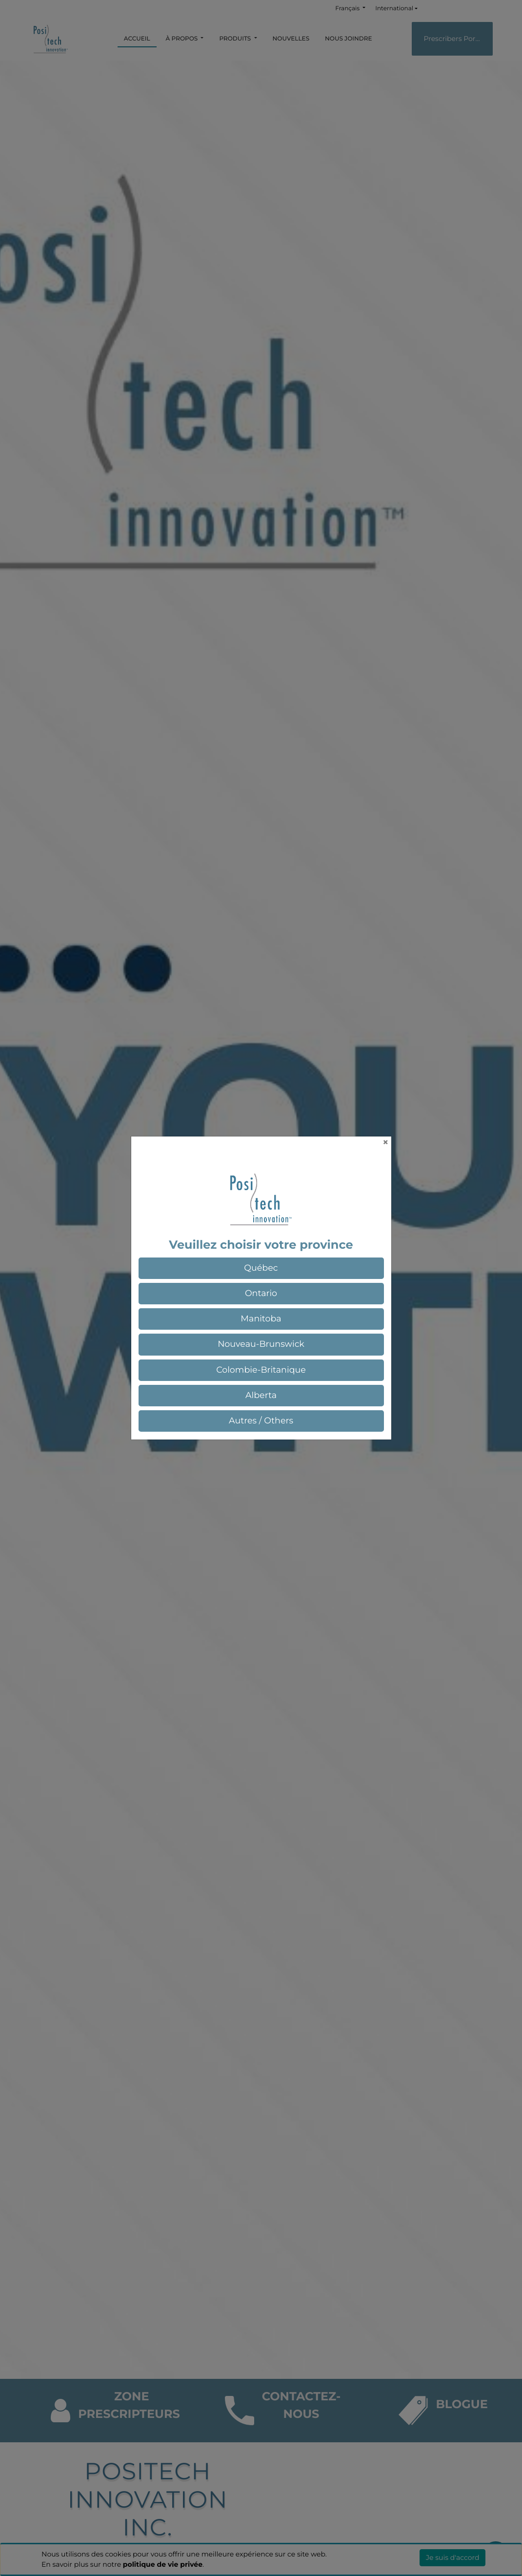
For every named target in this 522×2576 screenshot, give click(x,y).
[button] (261, 1268)
